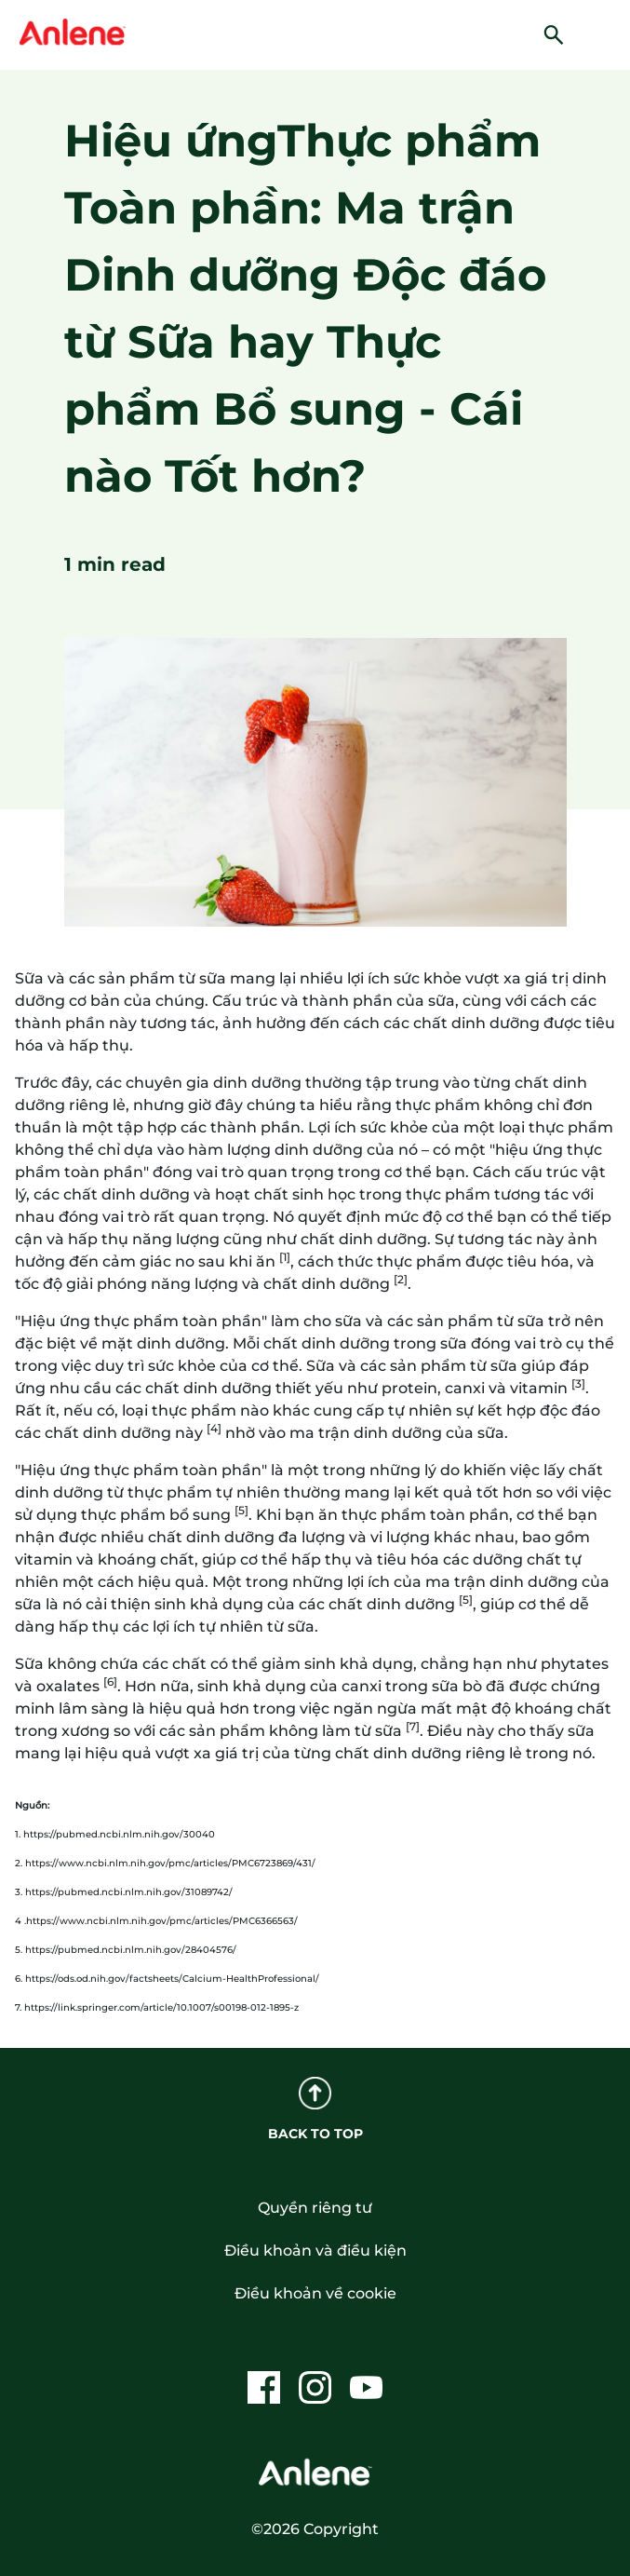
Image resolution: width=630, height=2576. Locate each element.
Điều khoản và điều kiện (315, 2250)
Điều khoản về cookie (315, 2293)
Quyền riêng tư (315, 2208)
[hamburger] (605, 33)
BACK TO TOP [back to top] (315, 2109)
